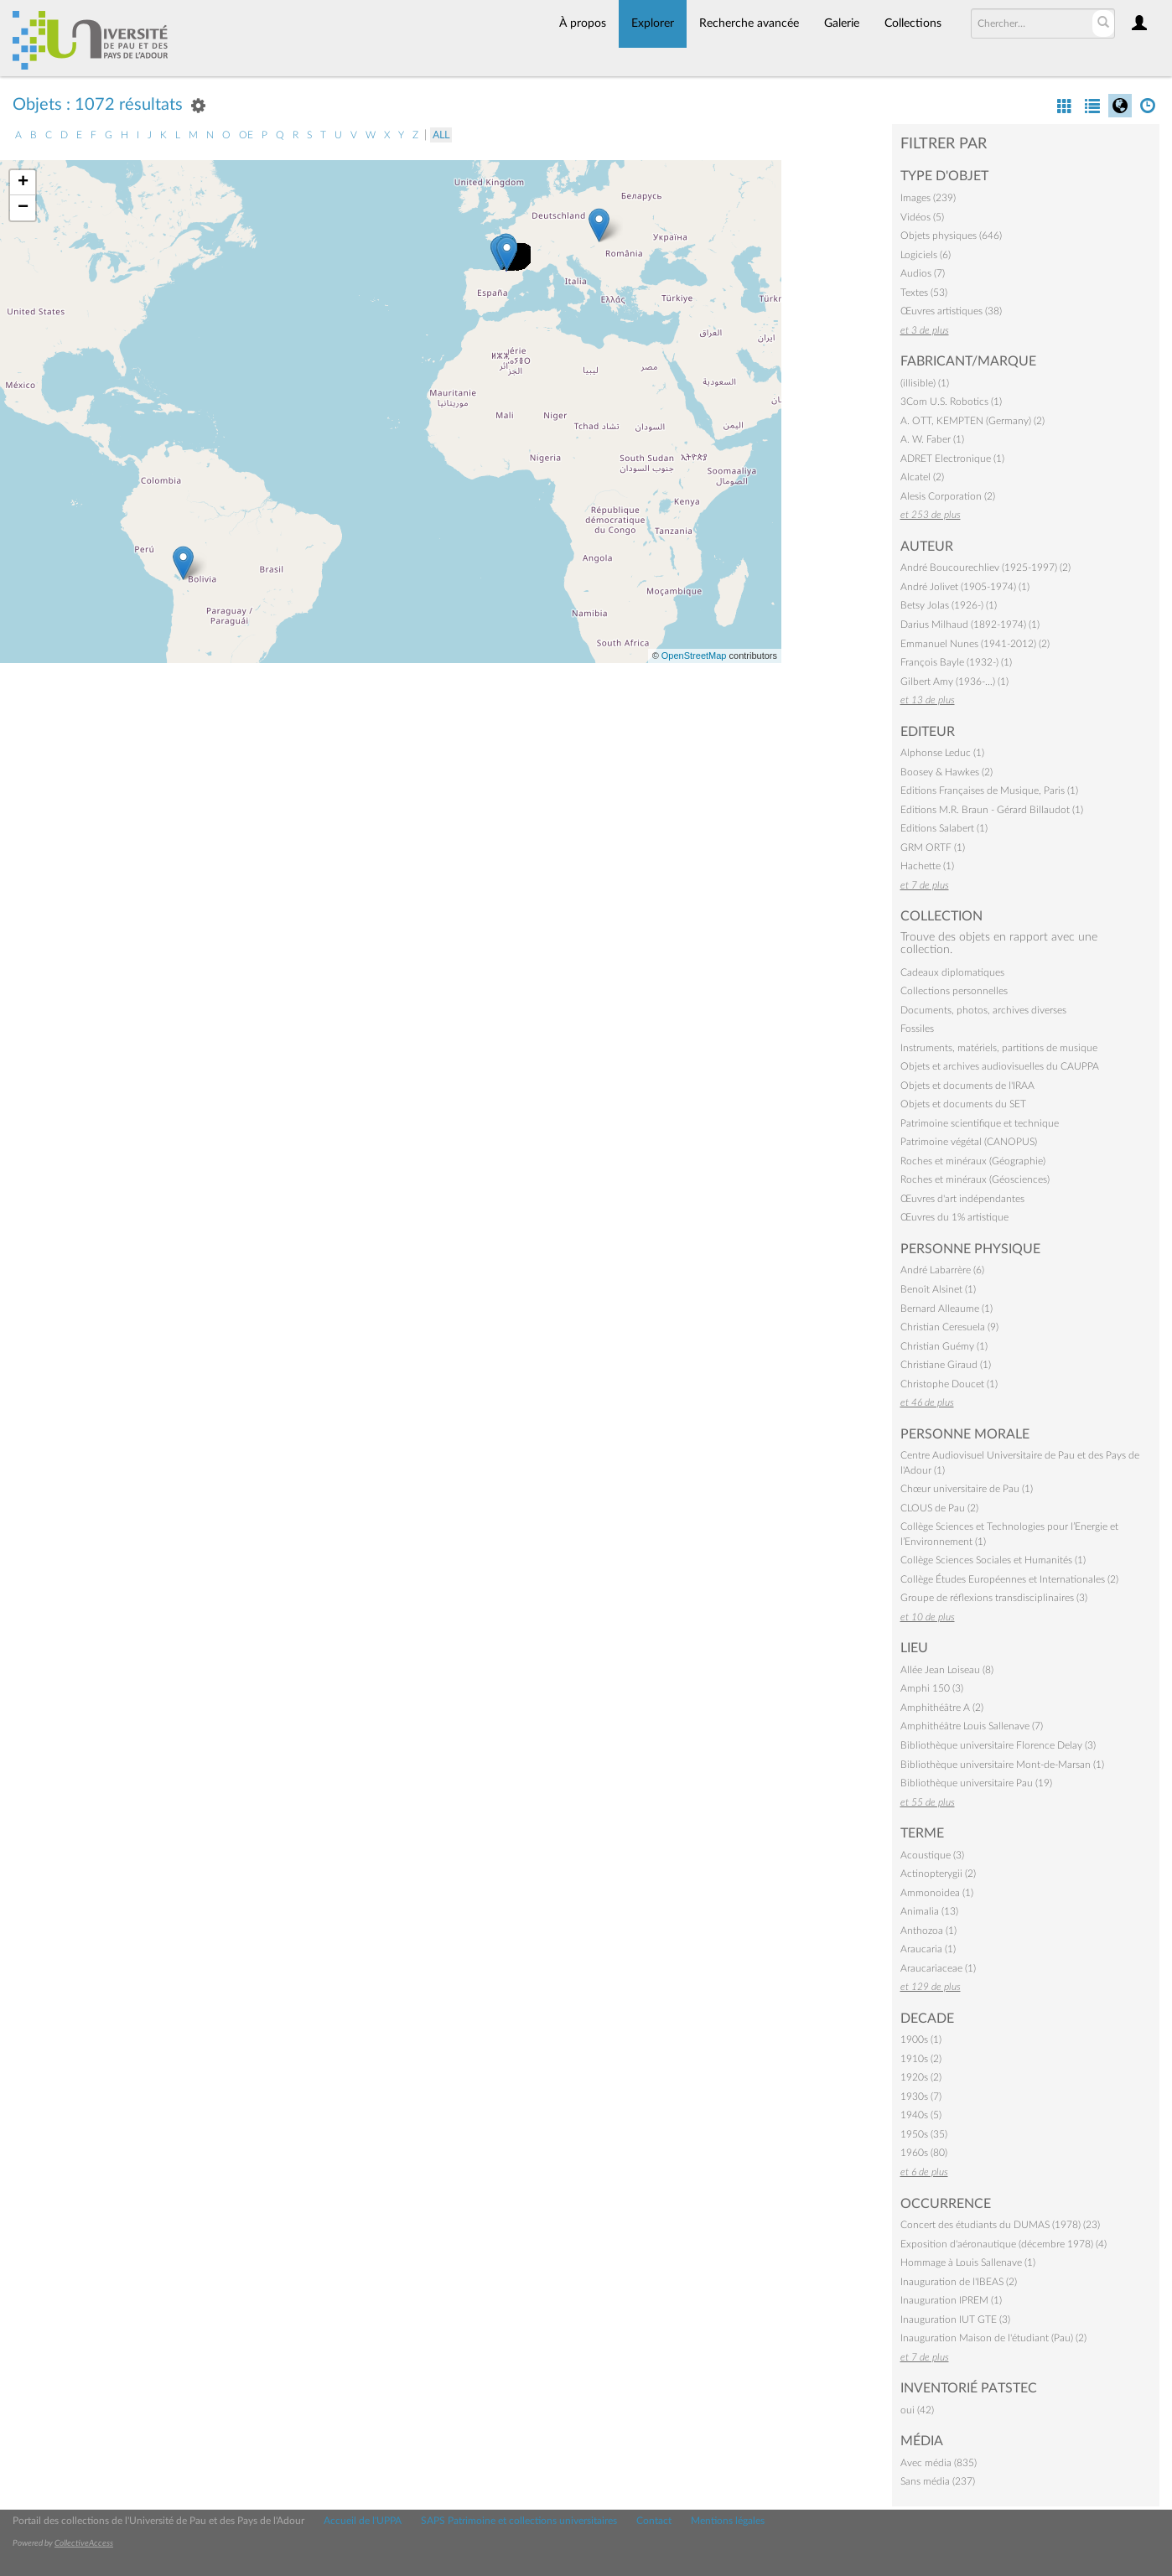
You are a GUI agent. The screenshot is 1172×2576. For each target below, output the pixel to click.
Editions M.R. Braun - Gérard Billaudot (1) (991, 810)
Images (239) (928, 198)
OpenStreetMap (694, 655)
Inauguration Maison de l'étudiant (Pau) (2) (993, 2338)
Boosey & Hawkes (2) (946, 772)
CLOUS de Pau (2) (939, 1508)
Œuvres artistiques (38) (951, 311)
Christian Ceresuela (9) (949, 1327)
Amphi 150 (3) (931, 1688)
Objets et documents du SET (963, 1104)
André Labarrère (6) (942, 1270)
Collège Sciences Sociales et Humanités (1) (993, 1560)
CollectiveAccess (83, 2543)
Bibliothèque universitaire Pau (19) (976, 1783)
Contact (654, 2521)
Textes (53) (923, 293)
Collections (912, 23)
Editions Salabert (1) (944, 828)
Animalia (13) (929, 1911)
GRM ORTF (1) (932, 847)
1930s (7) (920, 2096)
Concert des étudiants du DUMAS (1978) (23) (1000, 2225)
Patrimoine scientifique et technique (979, 1123)
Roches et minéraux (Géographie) (972, 1161)
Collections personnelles (954, 991)
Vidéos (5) (922, 217)
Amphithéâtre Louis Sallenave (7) (971, 1726)
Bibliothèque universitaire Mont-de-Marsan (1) (1002, 1765)
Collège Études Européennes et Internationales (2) (1009, 1579)
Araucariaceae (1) (938, 1968)
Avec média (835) (938, 2463)
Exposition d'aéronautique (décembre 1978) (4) (1003, 2244)
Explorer (652, 23)
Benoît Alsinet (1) (938, 1289)
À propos (582, 23)
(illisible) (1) (924, 383)
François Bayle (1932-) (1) (956, 662)
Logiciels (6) (925, 255)
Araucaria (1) (928, 1949)
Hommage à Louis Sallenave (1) (967, 2262)
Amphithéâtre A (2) (941, 1708)
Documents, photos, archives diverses (983, 1010)
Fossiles (917, 1029)
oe (246, 135)
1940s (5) (920, 2115)
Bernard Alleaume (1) (946, 1309)
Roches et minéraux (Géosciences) (975, 1179)
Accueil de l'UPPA (363, 2521)
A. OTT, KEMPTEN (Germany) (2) (972, 421)
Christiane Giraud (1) (945, 1365)
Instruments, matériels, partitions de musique (998, 1048)
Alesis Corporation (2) (947, 496)
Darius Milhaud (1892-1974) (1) (970, 624)
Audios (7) (922, 273)
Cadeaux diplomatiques (952, 972)
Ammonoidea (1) (936, 1893)
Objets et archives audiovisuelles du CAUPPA (999, 1066)
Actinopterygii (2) (938, 1874)
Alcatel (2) (922, 477)
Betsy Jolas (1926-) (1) (948, 605)
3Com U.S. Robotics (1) (951, 402)
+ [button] (23, 182)
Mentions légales (728, 2521)
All (441, 135)
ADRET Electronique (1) (952, 459)
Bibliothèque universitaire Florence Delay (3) (998, 1745)
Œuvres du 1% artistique (954, 1217)
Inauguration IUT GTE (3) (955, 2319)
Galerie (841, 23)
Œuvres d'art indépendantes (962, 1199)
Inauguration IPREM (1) (951, 2300)
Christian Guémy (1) (944, 1346)
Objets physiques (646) (951, 236)
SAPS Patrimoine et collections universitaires (519, 2521)
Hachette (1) (927, 866)
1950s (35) (923, 2134)
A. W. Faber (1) (932, 439)
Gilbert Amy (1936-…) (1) (954, 681)
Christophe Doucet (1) (949, 1384)
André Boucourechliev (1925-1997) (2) (985, 567)
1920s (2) (920, 2077)
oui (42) (917, 2410)
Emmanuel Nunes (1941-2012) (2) (975, 644)
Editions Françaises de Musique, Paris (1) (989, 790)
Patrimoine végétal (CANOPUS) (968, 1142)
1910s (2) (920, 2059)
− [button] (23, 207)
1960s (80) (923, 2153)
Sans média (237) (937, 2481)
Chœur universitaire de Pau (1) (966, 1489)
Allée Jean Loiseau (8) (946, 1670)
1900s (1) (920, 2039)
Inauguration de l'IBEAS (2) (958, 2282)
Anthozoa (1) (928, 1931)
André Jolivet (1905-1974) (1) (964, 587)
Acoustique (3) (932, 1855)
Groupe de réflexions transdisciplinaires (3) (993, 1598)
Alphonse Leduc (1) (942, 753)
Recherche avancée (749, 23)
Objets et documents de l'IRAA (967, 1086)
